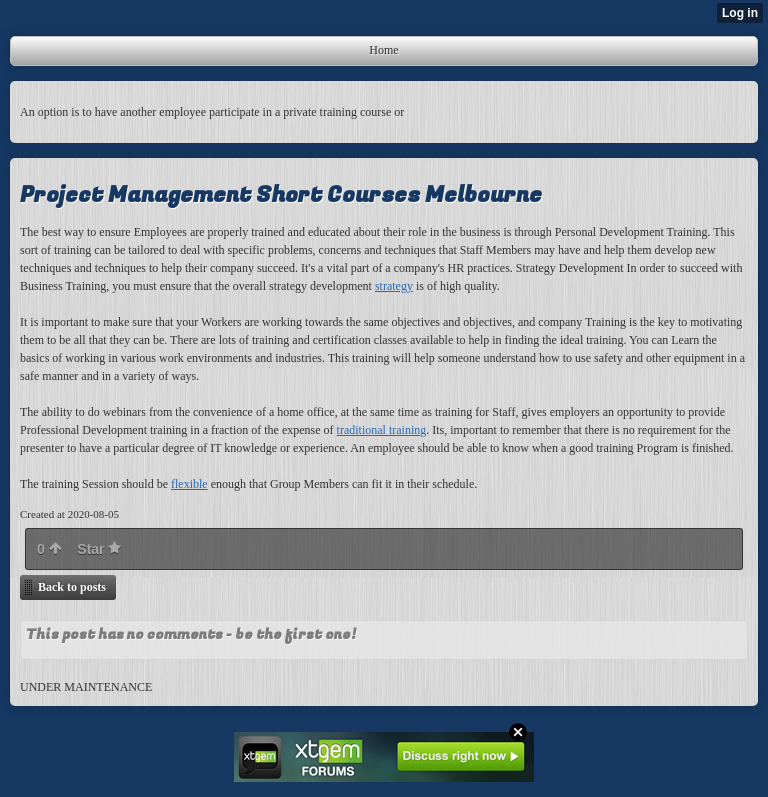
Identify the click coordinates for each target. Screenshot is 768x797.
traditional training (382, 430)
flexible (189, 484)
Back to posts (72, 587)
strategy (394, 286)
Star (99, 549)
